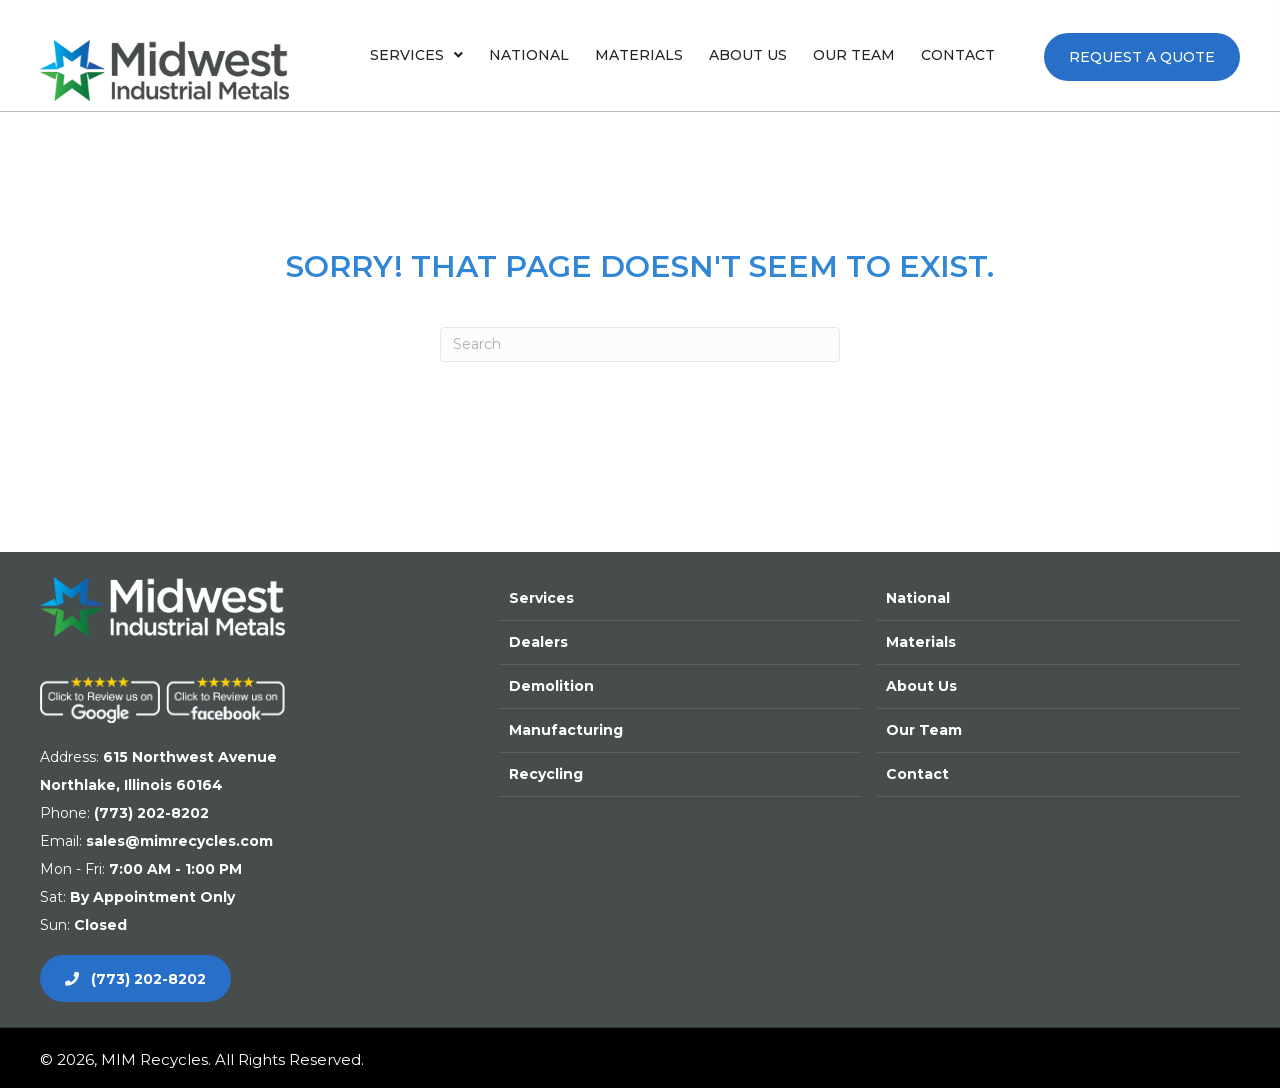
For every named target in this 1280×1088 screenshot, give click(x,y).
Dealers (538, 642)
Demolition (551, 686)
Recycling (546, 774)
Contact (917, 774)
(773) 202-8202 (151, 813)
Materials (921, 642)
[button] (1142, 57)
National (918, 598)
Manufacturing (566, 730)
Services (541, 598)
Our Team (924, 730)
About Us (921, 686)
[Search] (640, 344)
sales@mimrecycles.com (179, 841)
